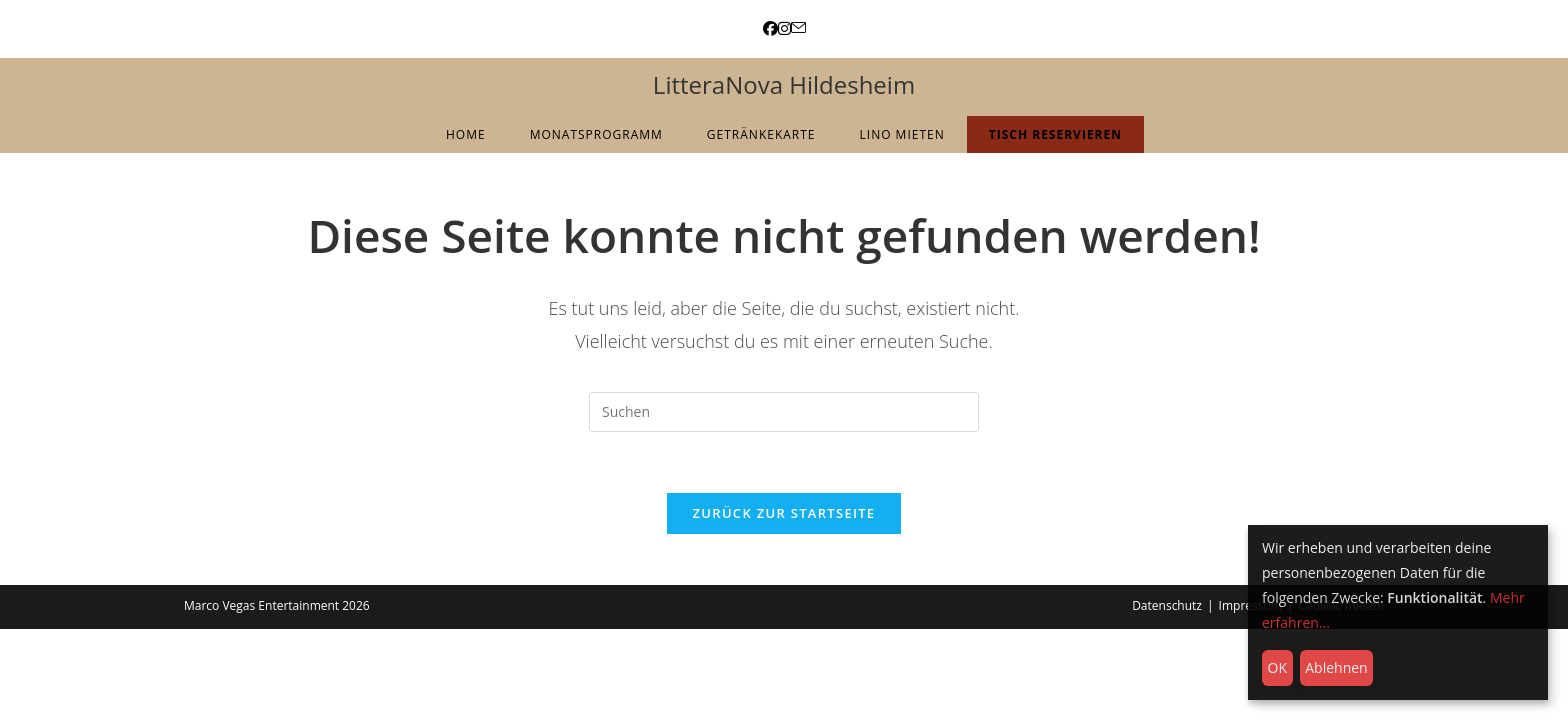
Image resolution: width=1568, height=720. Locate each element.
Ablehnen (1336, 667)
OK (1277, 667)
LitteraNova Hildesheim (784, 84)
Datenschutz (1167, 605)
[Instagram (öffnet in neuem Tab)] (784, 28)
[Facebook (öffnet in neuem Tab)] (770, 28)
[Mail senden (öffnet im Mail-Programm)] (798, 28)
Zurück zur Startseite (784, 513)
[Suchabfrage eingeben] (784, 412)
